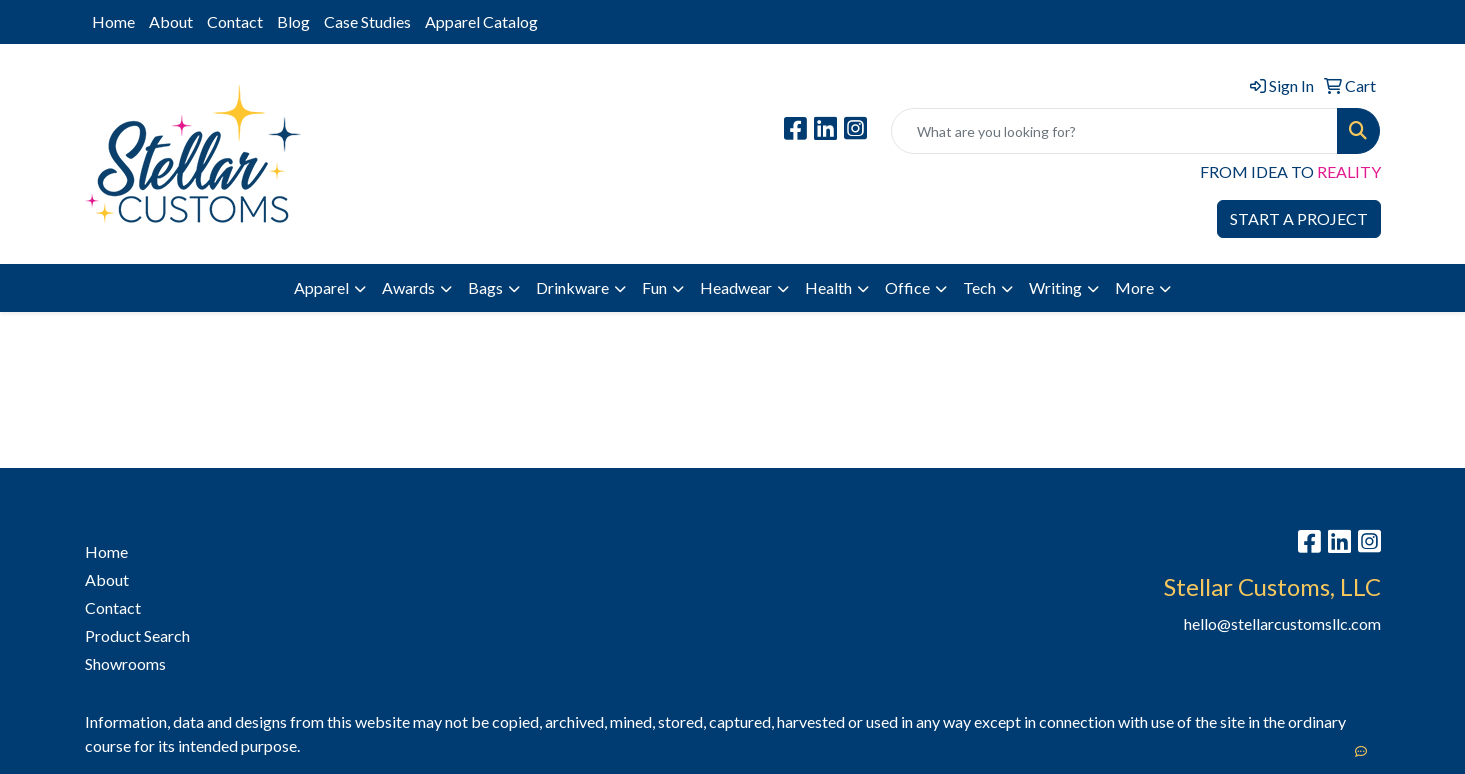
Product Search (137, 635)
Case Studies (367, 21)
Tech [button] (979, 287)
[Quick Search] (1114, 131)
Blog (293, 21)
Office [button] (907, 287)
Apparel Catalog (481, 21)
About (171, 21)
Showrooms (125, 663)
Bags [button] (485, 287)
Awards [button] (408, 287)
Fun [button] (654, 287)
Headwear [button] (736, 287)
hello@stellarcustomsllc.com (1282, 623)
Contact (235, 21)
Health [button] (828, 287)
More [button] (1134, 287)
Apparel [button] (321, 287)
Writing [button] (1055, 287)
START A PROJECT (1299, 218)
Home (113, 21)
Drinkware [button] (572, 287)
